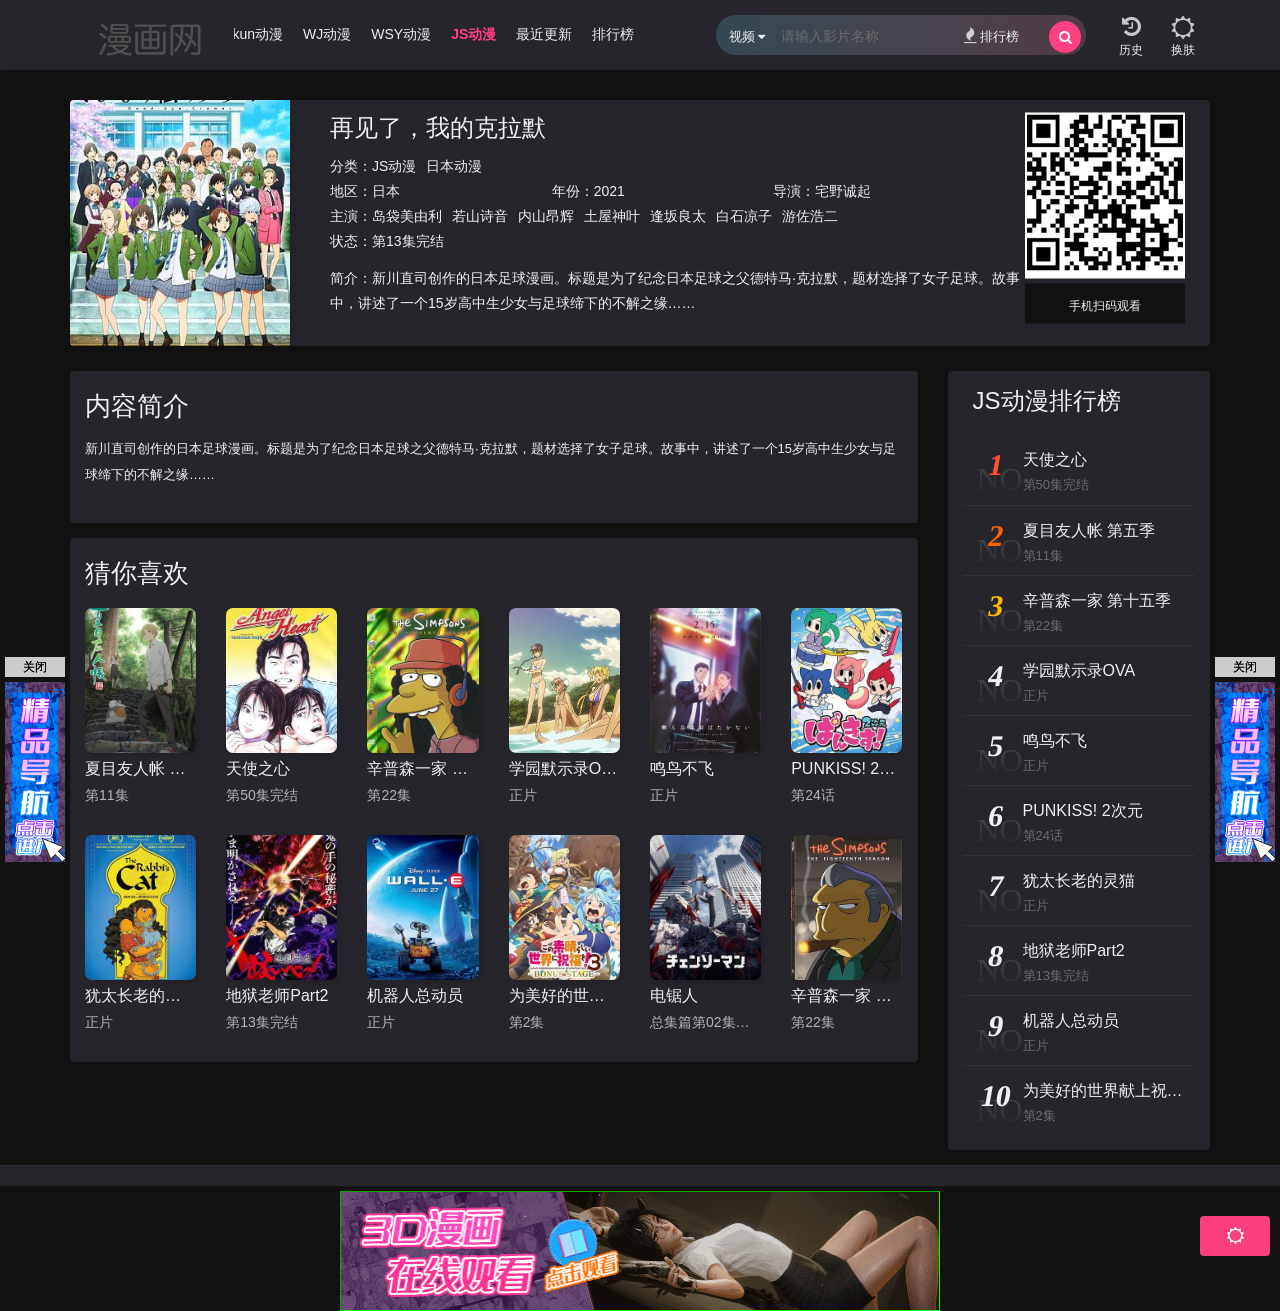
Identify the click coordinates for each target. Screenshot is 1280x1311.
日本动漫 (454, 166)
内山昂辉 (546, 216)
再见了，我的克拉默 (438, 127)
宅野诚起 (843, 191)
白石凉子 (744, 216)
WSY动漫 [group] (401, 34)
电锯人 (674, 995)
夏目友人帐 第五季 (140, 768)
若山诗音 (480, 216)
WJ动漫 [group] (327, 34)
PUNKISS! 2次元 (846, 768)
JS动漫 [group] (473, 34)
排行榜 (991, 35)
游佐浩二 (810, 216)
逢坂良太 (678, 216)
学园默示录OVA (564, 768)
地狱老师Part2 (277, 995)
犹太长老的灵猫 (140, 995)
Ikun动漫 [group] (256, 34)
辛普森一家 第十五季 (422, 768)
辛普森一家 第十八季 (846, 995)
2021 (609, 191)
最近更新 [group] (544, 34)
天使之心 (258, 768)
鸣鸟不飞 (682, 768)
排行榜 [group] (613, 34)
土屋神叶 (612, 216)
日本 (386, 191)
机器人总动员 (415, 995)
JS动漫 (394, 166)
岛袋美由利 (407, 216)
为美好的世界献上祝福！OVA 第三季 (564, 995)
